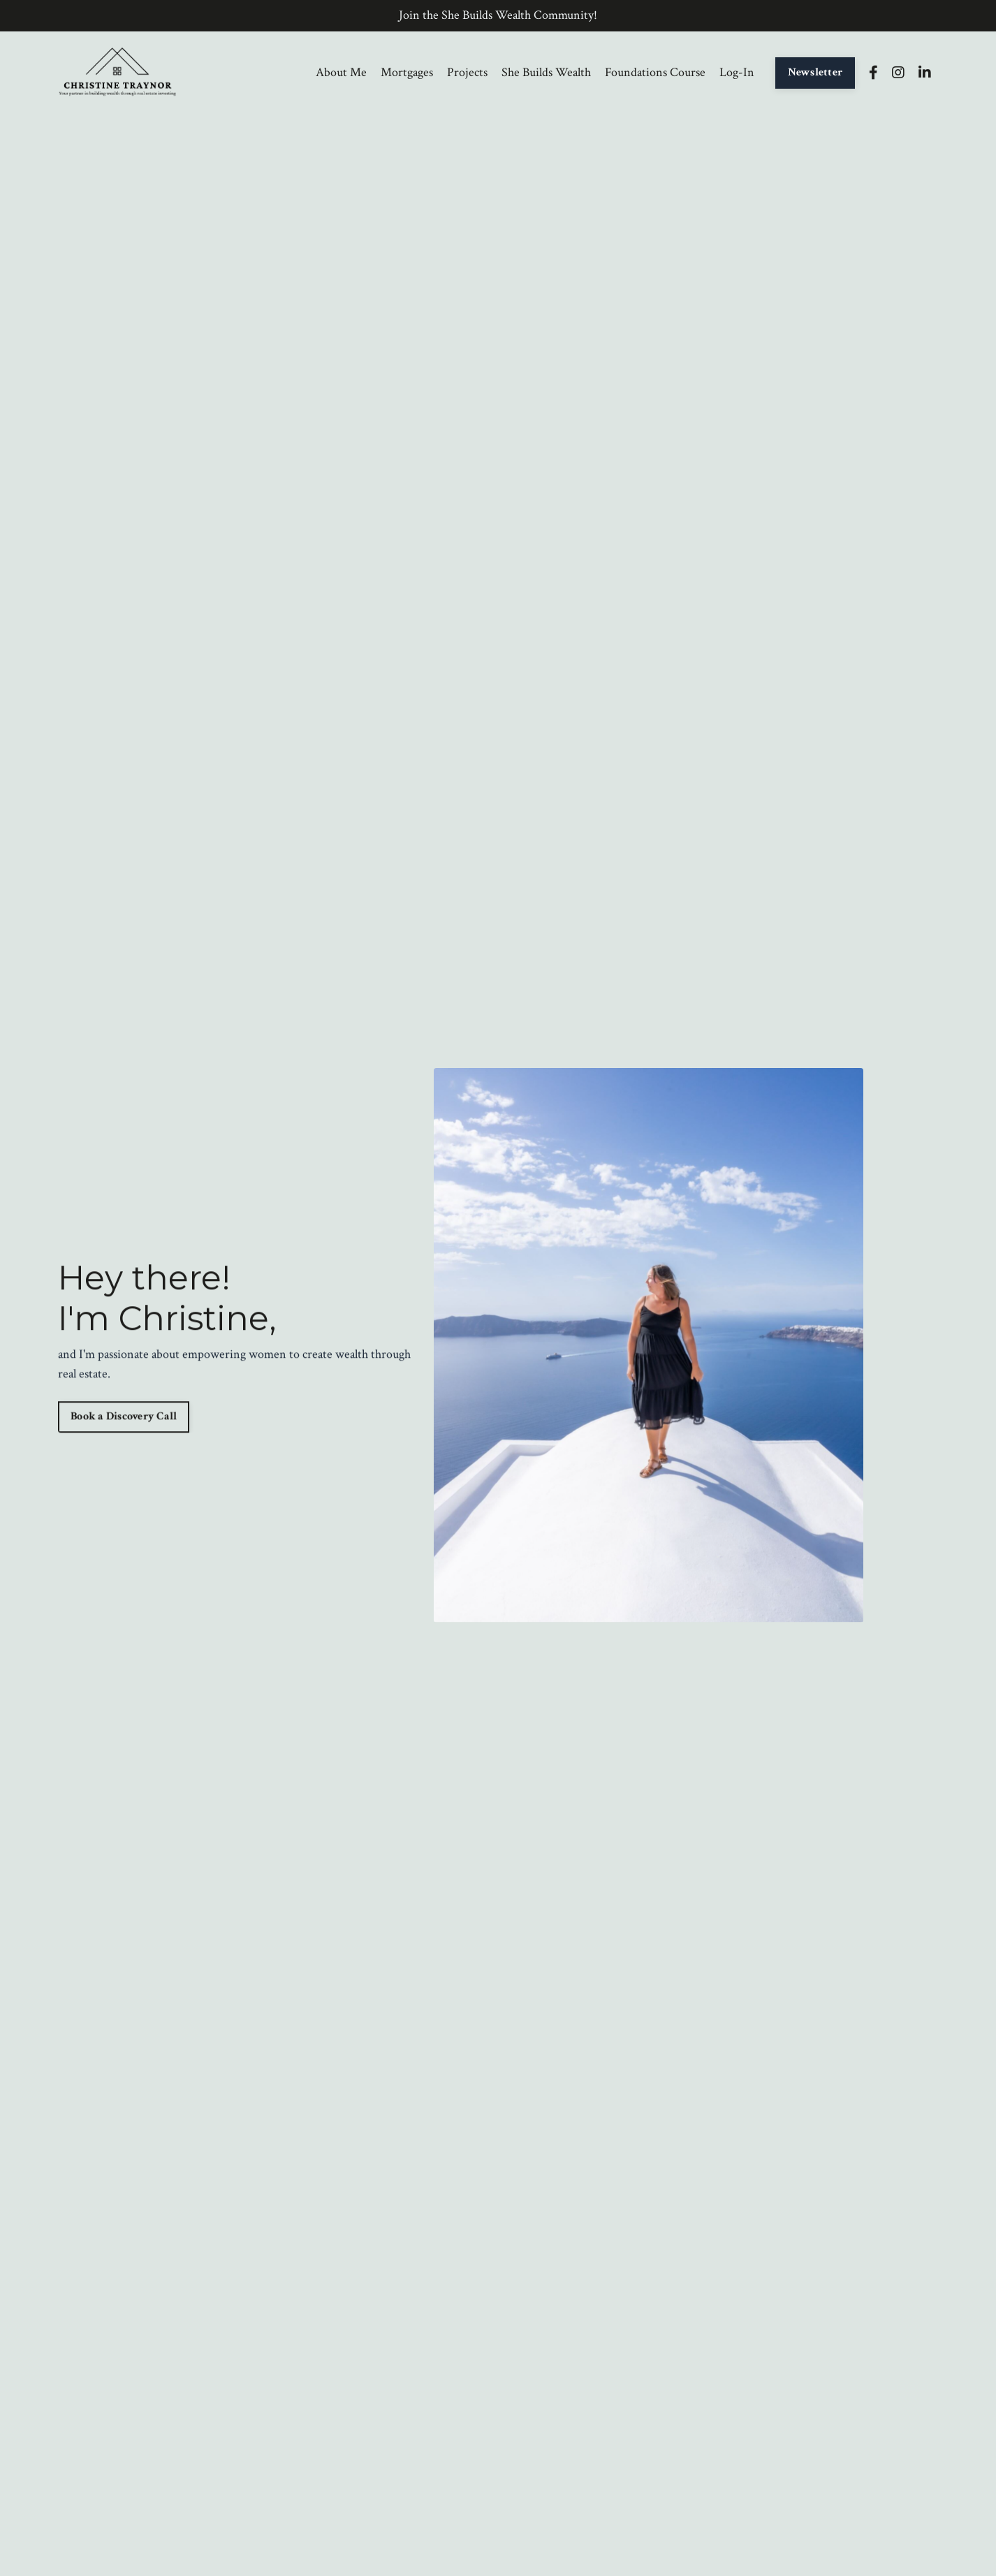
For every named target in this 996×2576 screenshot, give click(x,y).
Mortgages (407, 72)
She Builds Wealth (546, 72)
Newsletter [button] (815, 72)
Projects (467, 72)
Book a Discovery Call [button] (124, 1417)
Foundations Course (655, 72)
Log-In (736, 72)
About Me (341, 72)
